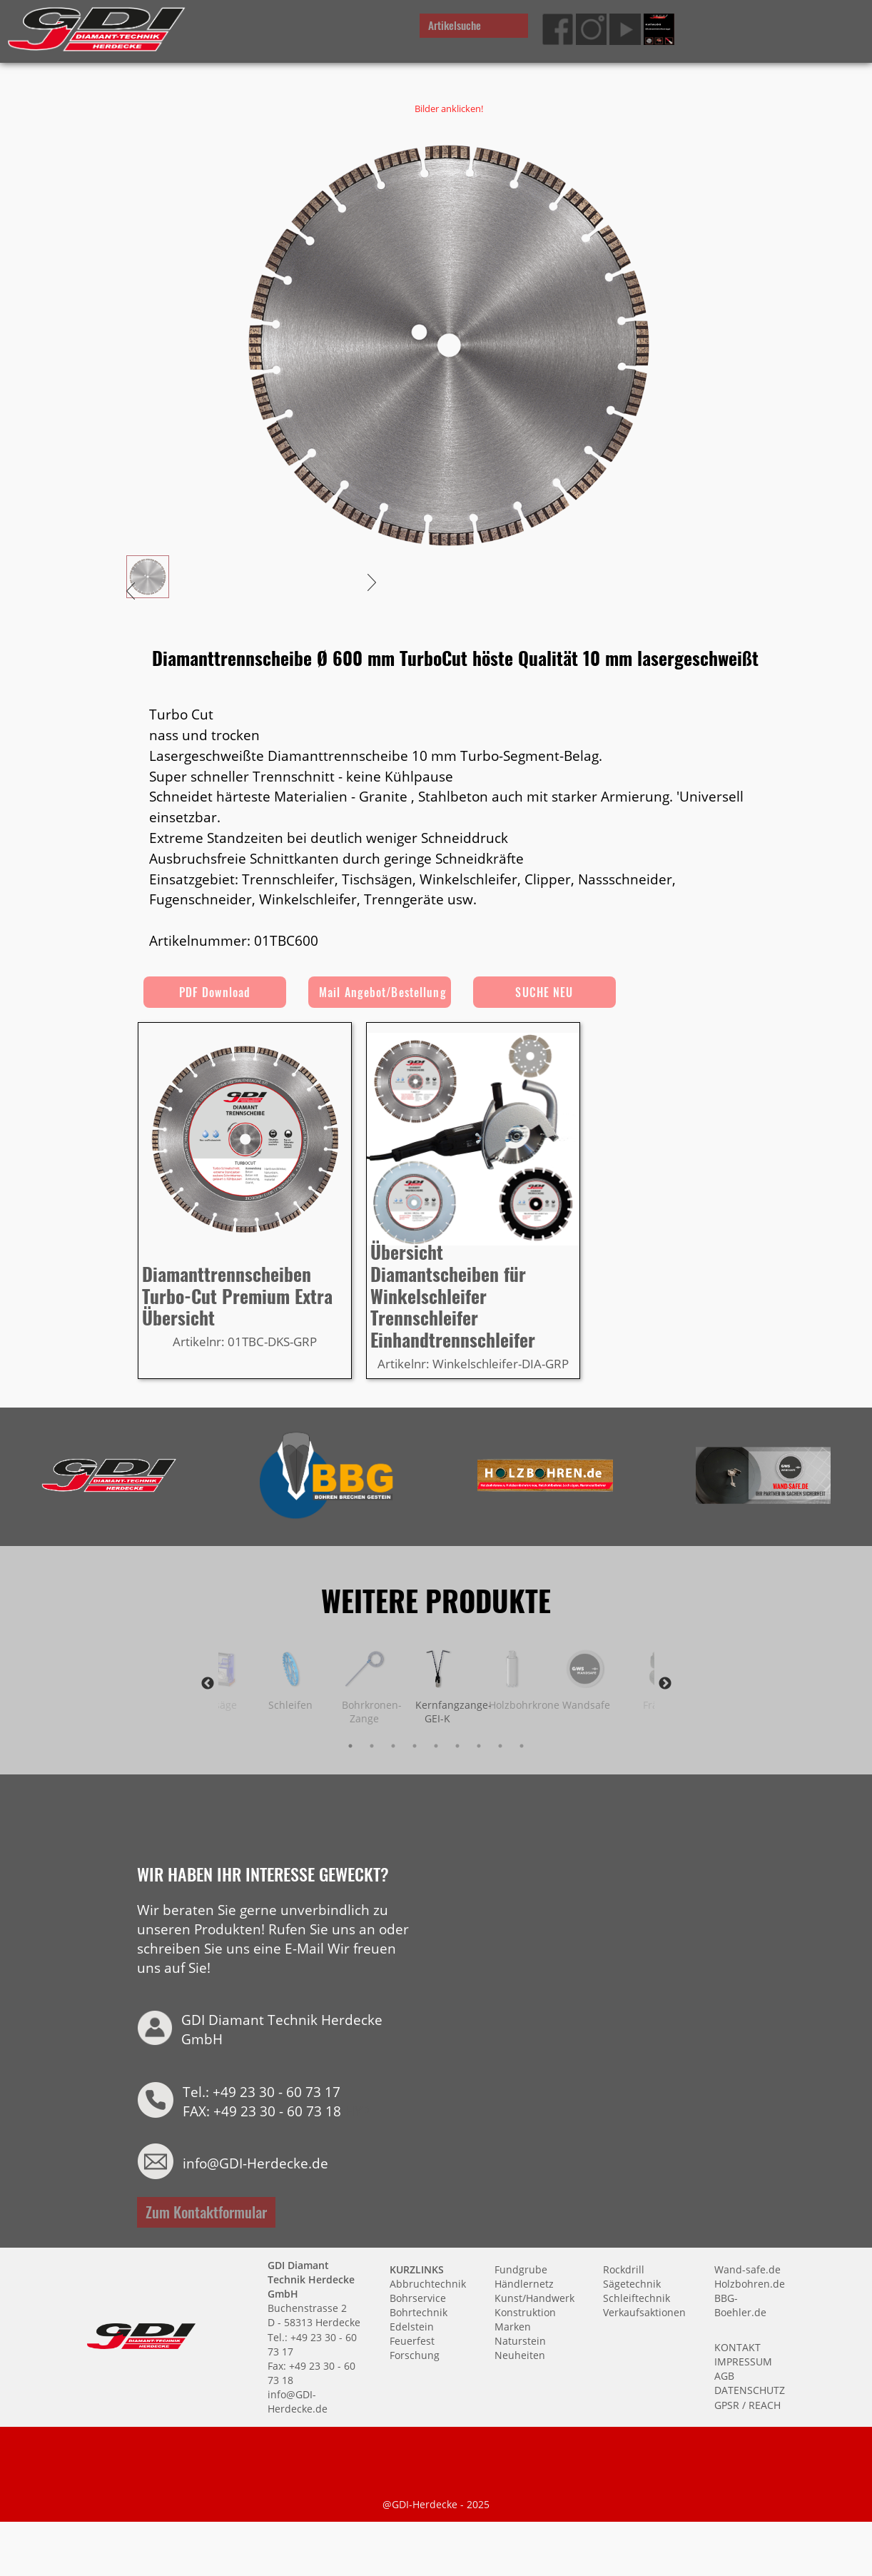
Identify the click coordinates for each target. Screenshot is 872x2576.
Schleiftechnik (636, 2297)
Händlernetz (524, 2283)
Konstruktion (525, 2311)
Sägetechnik (632, 2283)
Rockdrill (623, 2269)
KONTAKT (737, 2346)
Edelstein (412, 2326)
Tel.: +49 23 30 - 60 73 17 (261, 2091)
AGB (724, 2375)
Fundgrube (521, 2269)
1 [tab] (350, 1746)
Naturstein (520, 2340)
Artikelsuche (454, 25)
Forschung (415, 2355)
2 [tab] (372, 1746)
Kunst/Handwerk (534, 2297)
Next (665, 1683)
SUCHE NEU (544, 992)
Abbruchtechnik (428, 2283)
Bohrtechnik (418, 2311)
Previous (208, 1683)
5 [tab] (436, 1746)
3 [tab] (393, 1746)
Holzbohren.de (749, 2283)
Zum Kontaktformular (206, 2211)
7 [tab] (479, 1746)
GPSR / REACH (747, 2404)
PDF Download (214, 992)
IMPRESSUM (743, 2361)
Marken (513, 2326)
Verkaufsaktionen (644, 2311)
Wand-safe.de (747, 2269)
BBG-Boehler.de (740, 2304)
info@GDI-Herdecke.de (255, 2162)
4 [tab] (414, 1746)
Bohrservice (418, 2297)
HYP (357, 2110)
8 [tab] (500, 1746)
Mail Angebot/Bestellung (383, 992)
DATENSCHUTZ (749, 2390)
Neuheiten (520, 2355)
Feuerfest (412, 2340)
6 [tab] (457, 1746)
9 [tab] (521, 1746)
